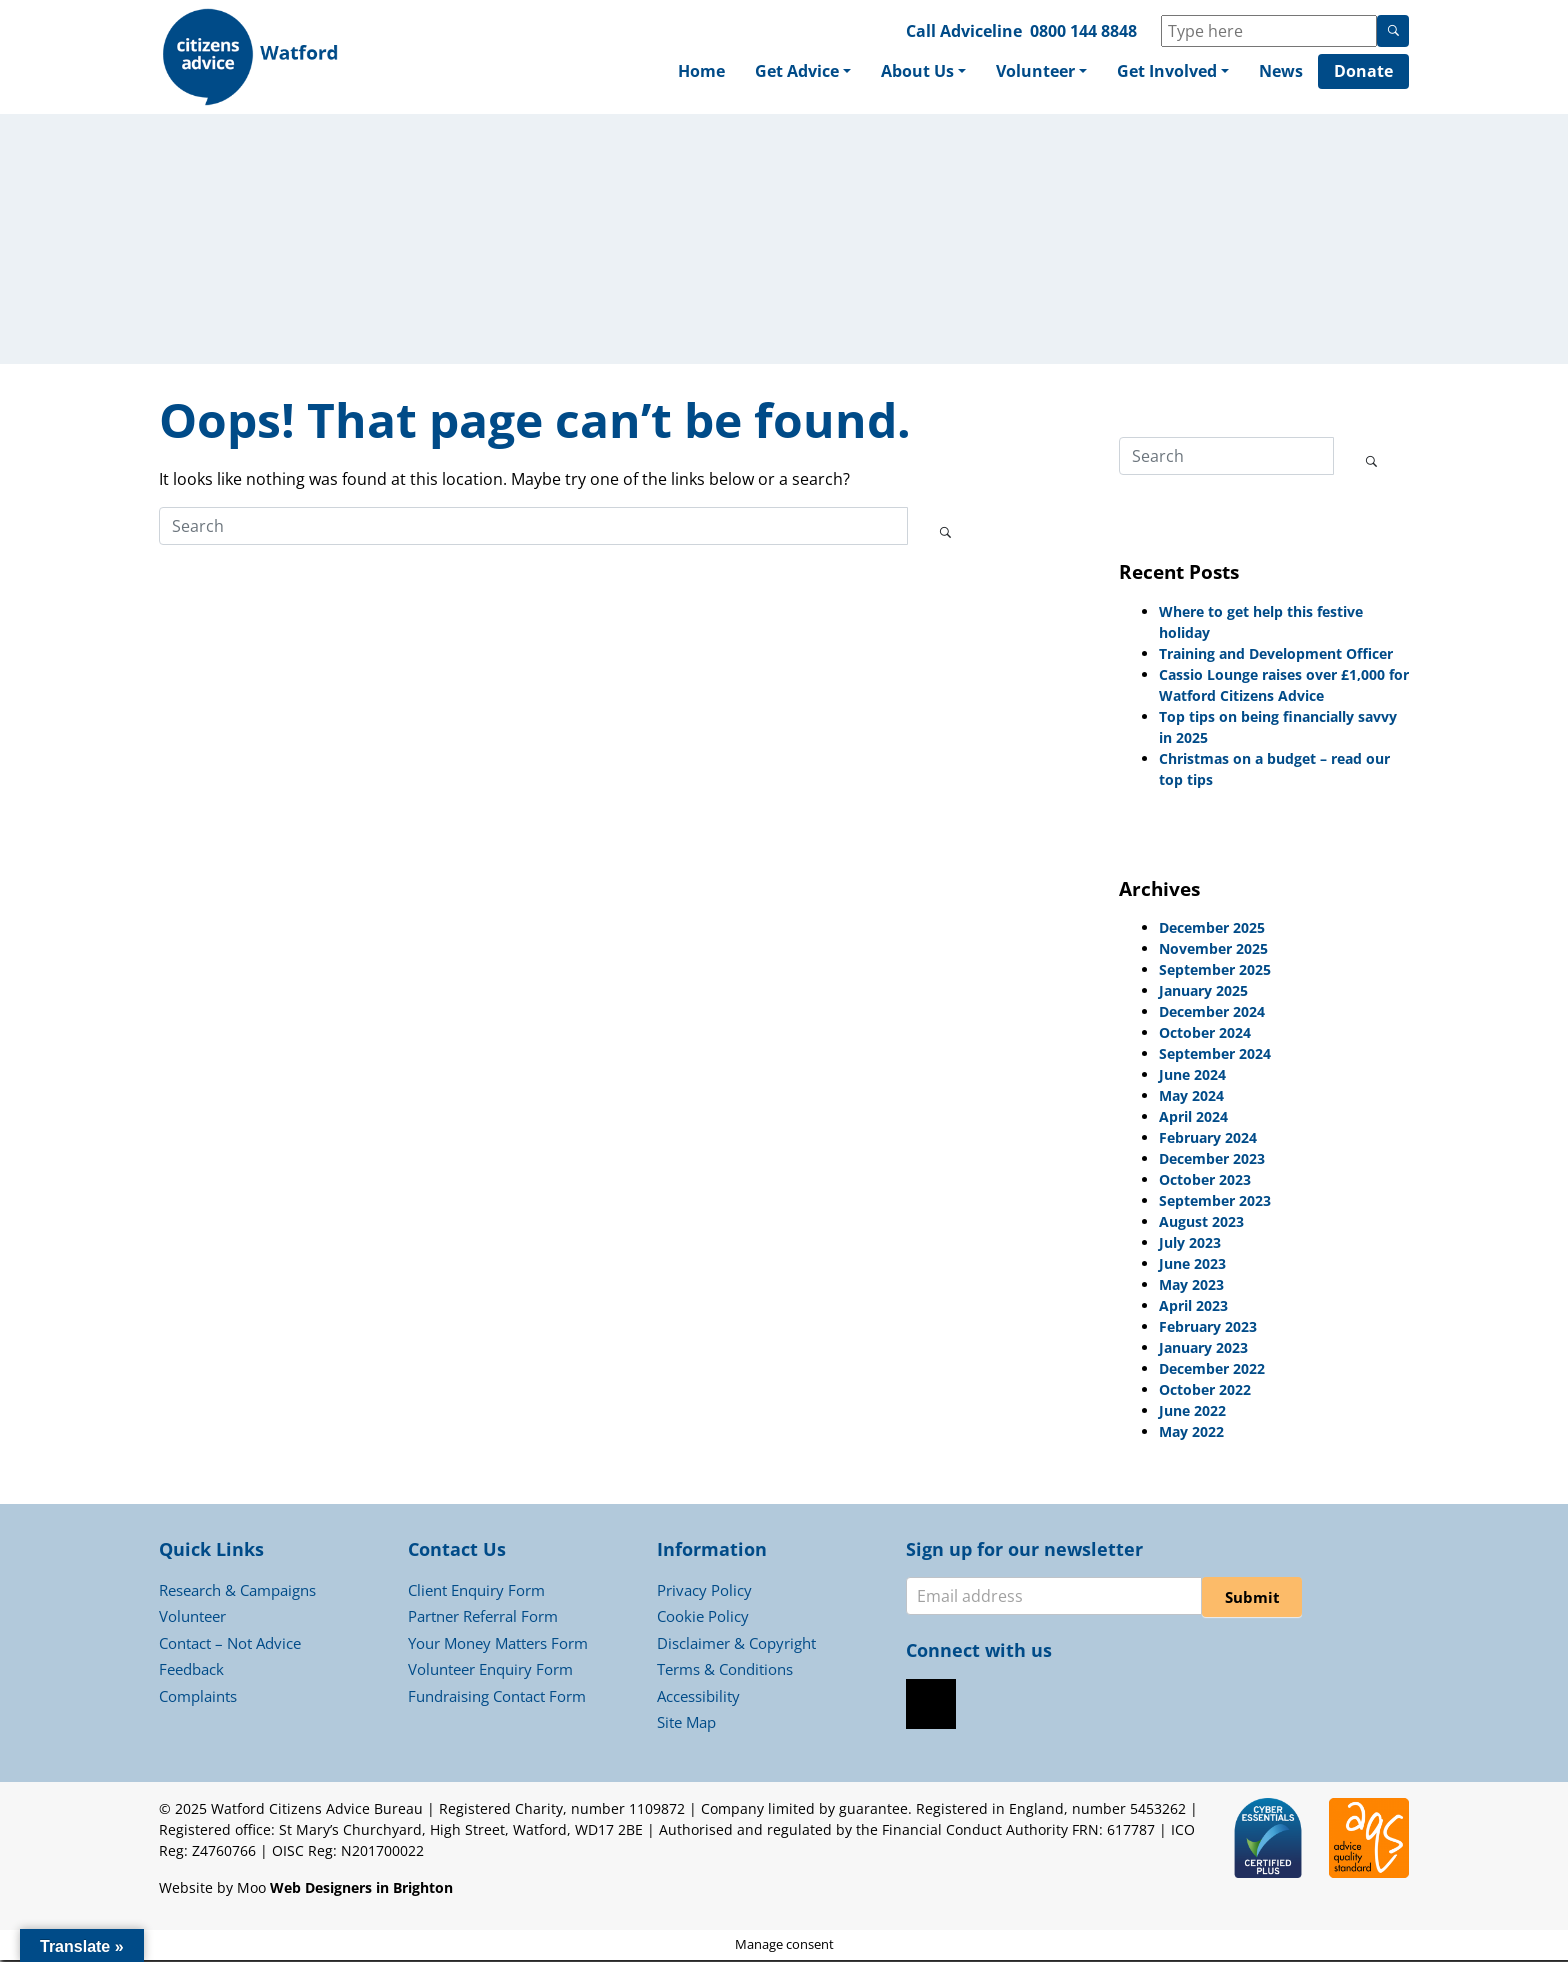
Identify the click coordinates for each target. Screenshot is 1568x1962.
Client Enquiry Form (476, 1592)
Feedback (191, 1671)
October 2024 (1205, 1034)
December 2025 (1212, 929)
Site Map (686, 1724)
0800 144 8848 (1083, 31)
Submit (1252, 1599)
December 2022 (1212, 1370)
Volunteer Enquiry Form (490, 1671)
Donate (1363, 72)
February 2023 (1208, 1328)
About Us (917, 72)
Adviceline (981, 31)
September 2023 (1215, 1202)
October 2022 (1205, 1391)
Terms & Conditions (725, 1671)
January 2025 (1203, 992)
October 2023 (1205, 1181)
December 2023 (1212, 1160)
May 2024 (1191, 1097)
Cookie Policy (703, 1618)
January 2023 (1203, 1349)
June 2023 (1192, 1265)
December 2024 (1212, 1013)
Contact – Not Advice (230, 1645)
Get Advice (797, 72)
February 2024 (1208, 1139)
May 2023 (1191, 1286)
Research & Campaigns (237, 1592)
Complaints (198, 1698)
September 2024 (1215, 1055)
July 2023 (1190, 1244)
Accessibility (698, 1698)
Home (701, 72)
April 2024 (1193, 1118)
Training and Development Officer (1276, 655)
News (1281, 72)
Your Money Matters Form (498, 1645)
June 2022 (1192, 1412)
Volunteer (1035, 72)
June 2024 (1192, 1076)
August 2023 (1201, 1223)
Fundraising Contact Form (497, 1698)
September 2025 (1215, 971)
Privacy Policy (704, 1592)
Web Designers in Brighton (361, 1889)
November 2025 (1213, 950)
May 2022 (1191, 1433)
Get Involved (1167, 72)
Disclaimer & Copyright (736, 1645)
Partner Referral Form (483, 1618)
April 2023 (1193, 1307)
